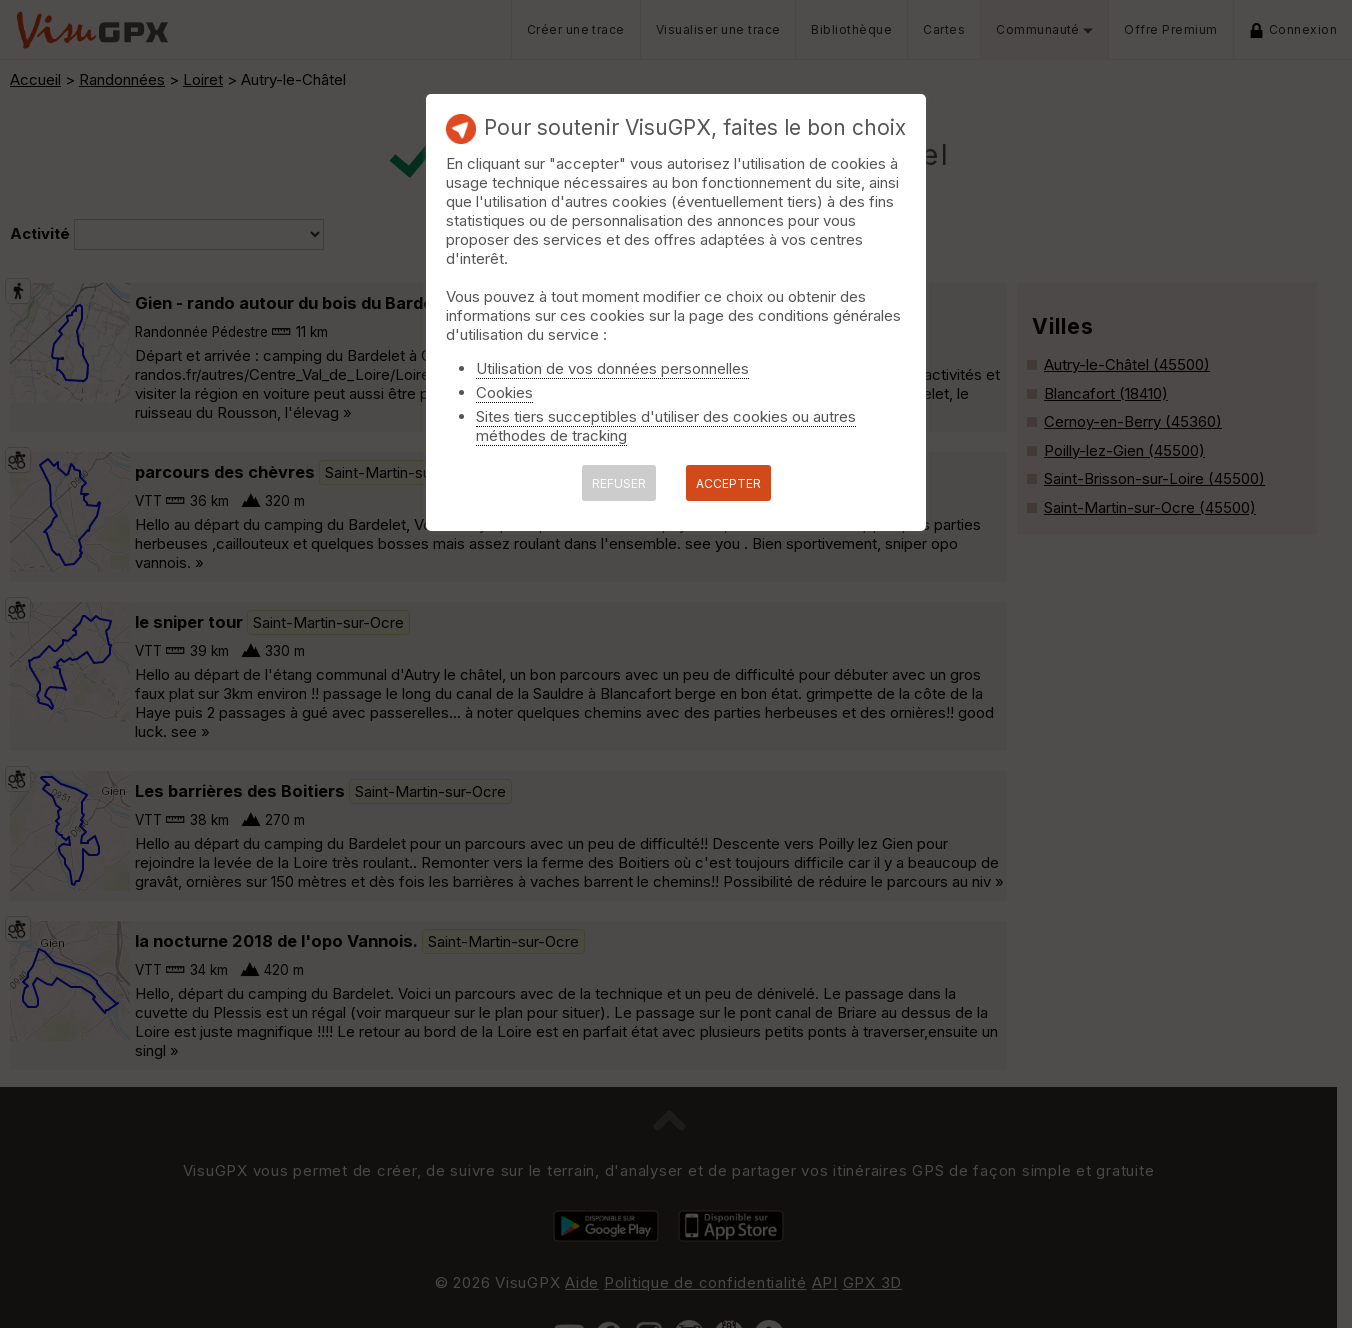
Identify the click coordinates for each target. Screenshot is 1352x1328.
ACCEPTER (728, 483)
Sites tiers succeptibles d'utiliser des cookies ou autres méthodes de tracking (666, 426)
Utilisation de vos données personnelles (612, 368)
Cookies (504, 392)
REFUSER (619, 483)
